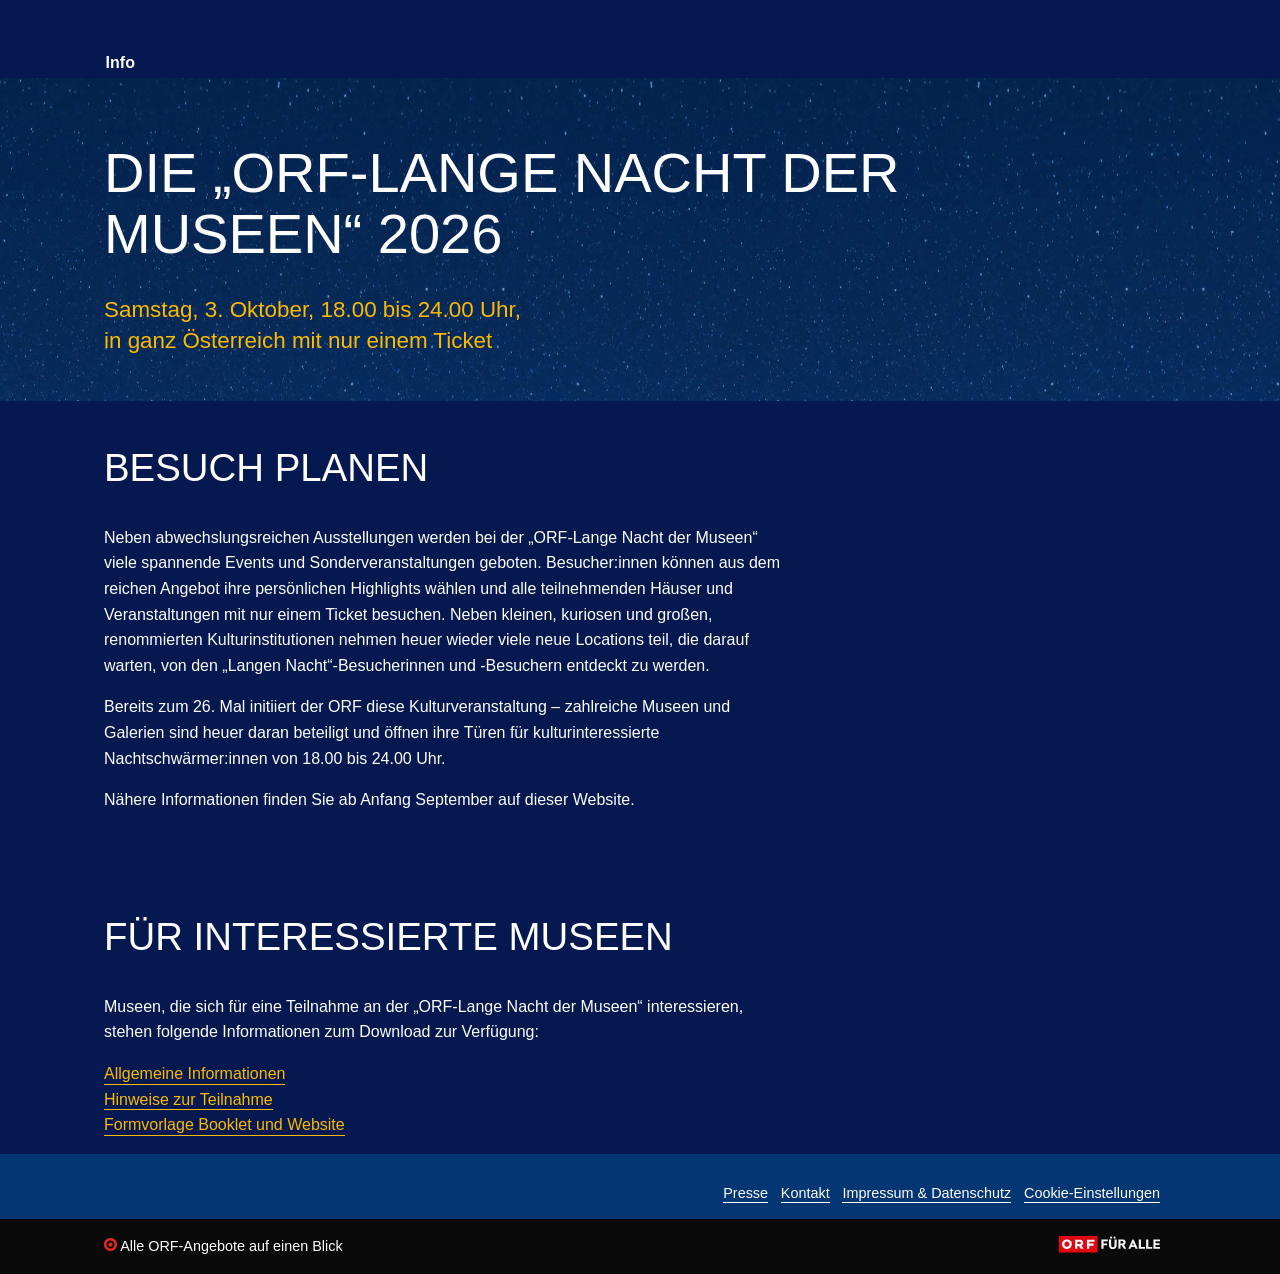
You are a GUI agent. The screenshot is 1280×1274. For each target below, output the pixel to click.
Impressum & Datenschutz (926, 1193)
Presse (745, 1193)
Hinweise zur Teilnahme (188, 1099)
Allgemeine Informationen (194, 1073)
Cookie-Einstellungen (1092, 1193)
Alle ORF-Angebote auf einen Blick (223, 1246)
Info (120, 62)
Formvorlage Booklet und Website (224, 1124)
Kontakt (805, 1193)
